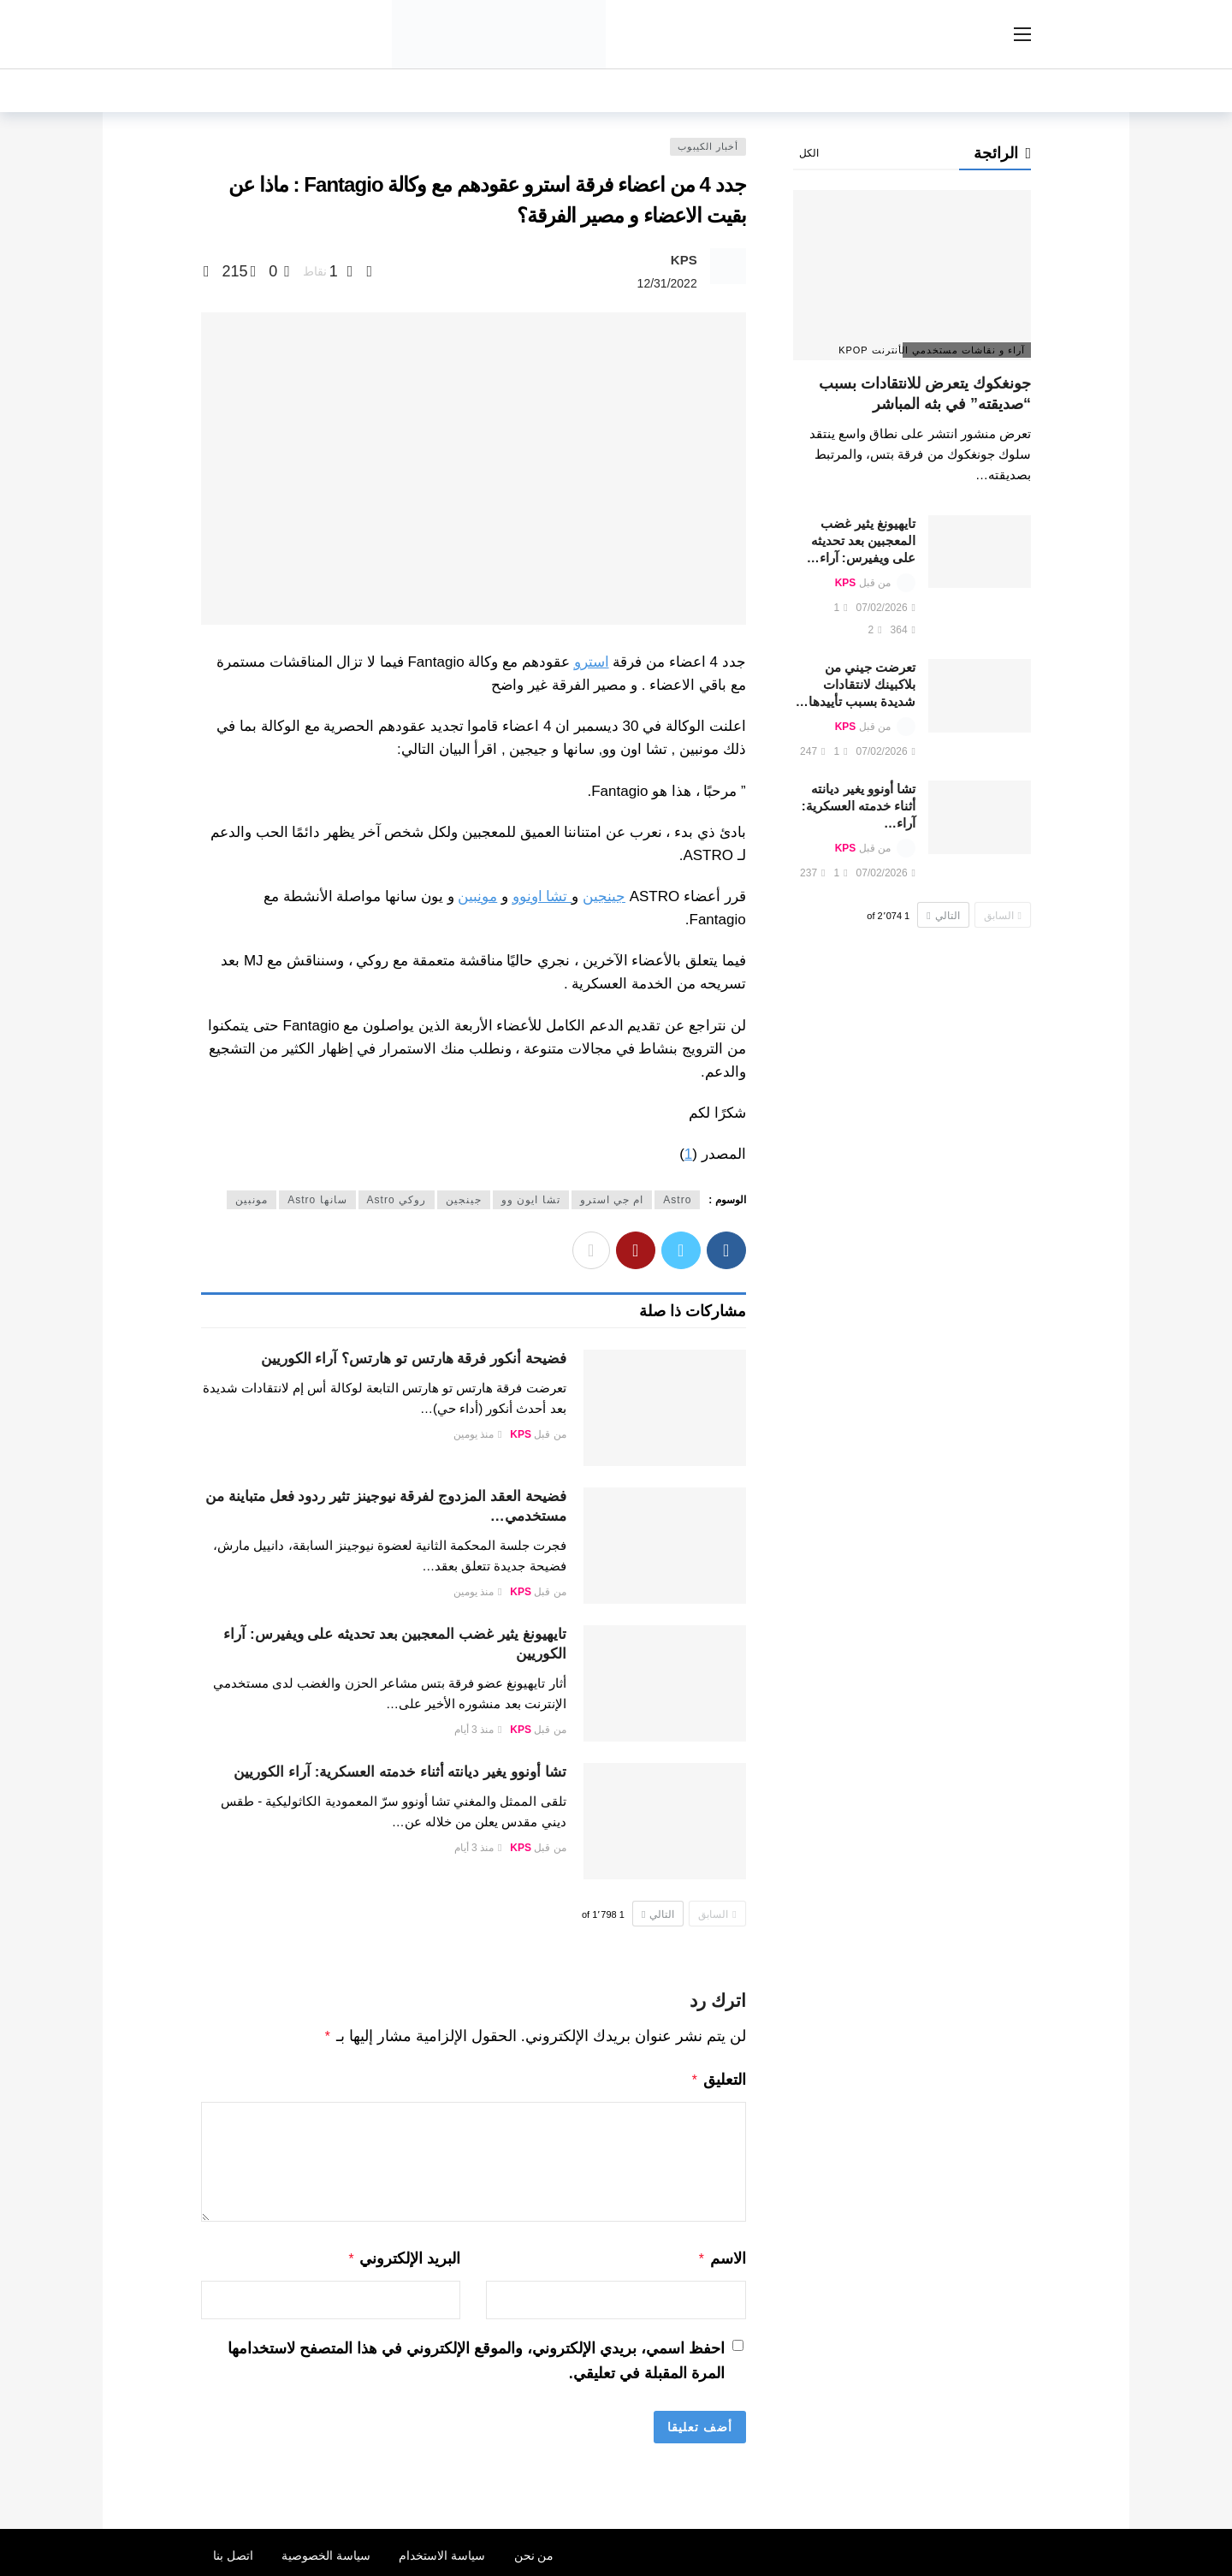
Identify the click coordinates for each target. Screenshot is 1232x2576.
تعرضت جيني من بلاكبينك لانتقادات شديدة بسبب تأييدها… (855, 684)
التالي (658, 1914)
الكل (809, 153)
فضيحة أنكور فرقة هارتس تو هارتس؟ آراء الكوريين (413, 1358)
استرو (591, 662)
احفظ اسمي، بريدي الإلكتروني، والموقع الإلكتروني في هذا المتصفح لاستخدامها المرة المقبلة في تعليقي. (476, 2356)
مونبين (477, 896)
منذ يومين (477, 1434)
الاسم (721, 2255)
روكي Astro (396, 1200)
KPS (684, 259)
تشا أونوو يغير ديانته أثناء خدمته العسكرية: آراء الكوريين (400, 1772)
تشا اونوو (542, 896)
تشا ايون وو (530, 1200)
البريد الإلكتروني (404, 2255)
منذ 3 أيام (478, 1730)
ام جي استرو (612, 1200)
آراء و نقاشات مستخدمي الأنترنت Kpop (964, 350)
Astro (677, 1200)
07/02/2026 (885, 608)
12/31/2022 (667, 283)
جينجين (604, 896)
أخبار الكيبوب (708, 146)
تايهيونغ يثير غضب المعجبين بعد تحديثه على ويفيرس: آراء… (861, 540)
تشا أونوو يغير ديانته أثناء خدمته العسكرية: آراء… (858, 805)
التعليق (718, 2078)
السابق (717, 1914)
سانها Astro (316, 1200)
